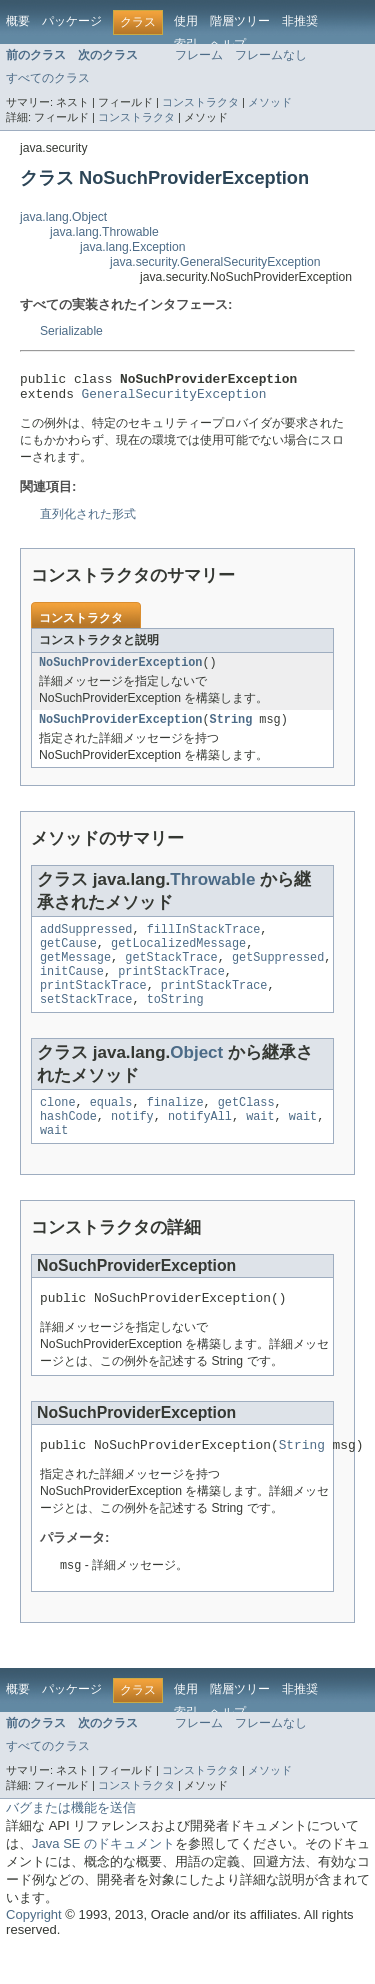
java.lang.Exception (132, 247)
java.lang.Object (63, 217)
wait (260, 1142)
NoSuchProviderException (120, 670)
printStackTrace (171, 989)
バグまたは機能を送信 (71, 1842)
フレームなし (271, 55)
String (231, 729)
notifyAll (200, 1142)
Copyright (34, 1949)
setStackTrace (86, 1021)
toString (175, 1021)
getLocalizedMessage (178, 957)
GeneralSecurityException (174, 399)
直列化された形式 (88, 520)
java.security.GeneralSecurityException (215, 262)
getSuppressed (278, 973)
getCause (68, 957)
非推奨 (300, 21)
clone (58, 1126)
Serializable (71, 331)
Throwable (212, 889)
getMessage (75, 973)
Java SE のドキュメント (103, 1878)
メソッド (270, 102)
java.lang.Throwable (104, 232)
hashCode (68, 1142)
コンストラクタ (200, 102)
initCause (72, 989)
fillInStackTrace (204, 941)
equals (111, 1126)
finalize (175, 1126)
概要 (18, 21)
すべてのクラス (48, 78)
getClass (246, 1126)
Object (196, 1074)
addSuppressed (86, 941)
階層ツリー (240, 21)
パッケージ (72, 21)
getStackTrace (171, 973)
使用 (186, 21)
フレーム (199, 55)
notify (132, 1142)
